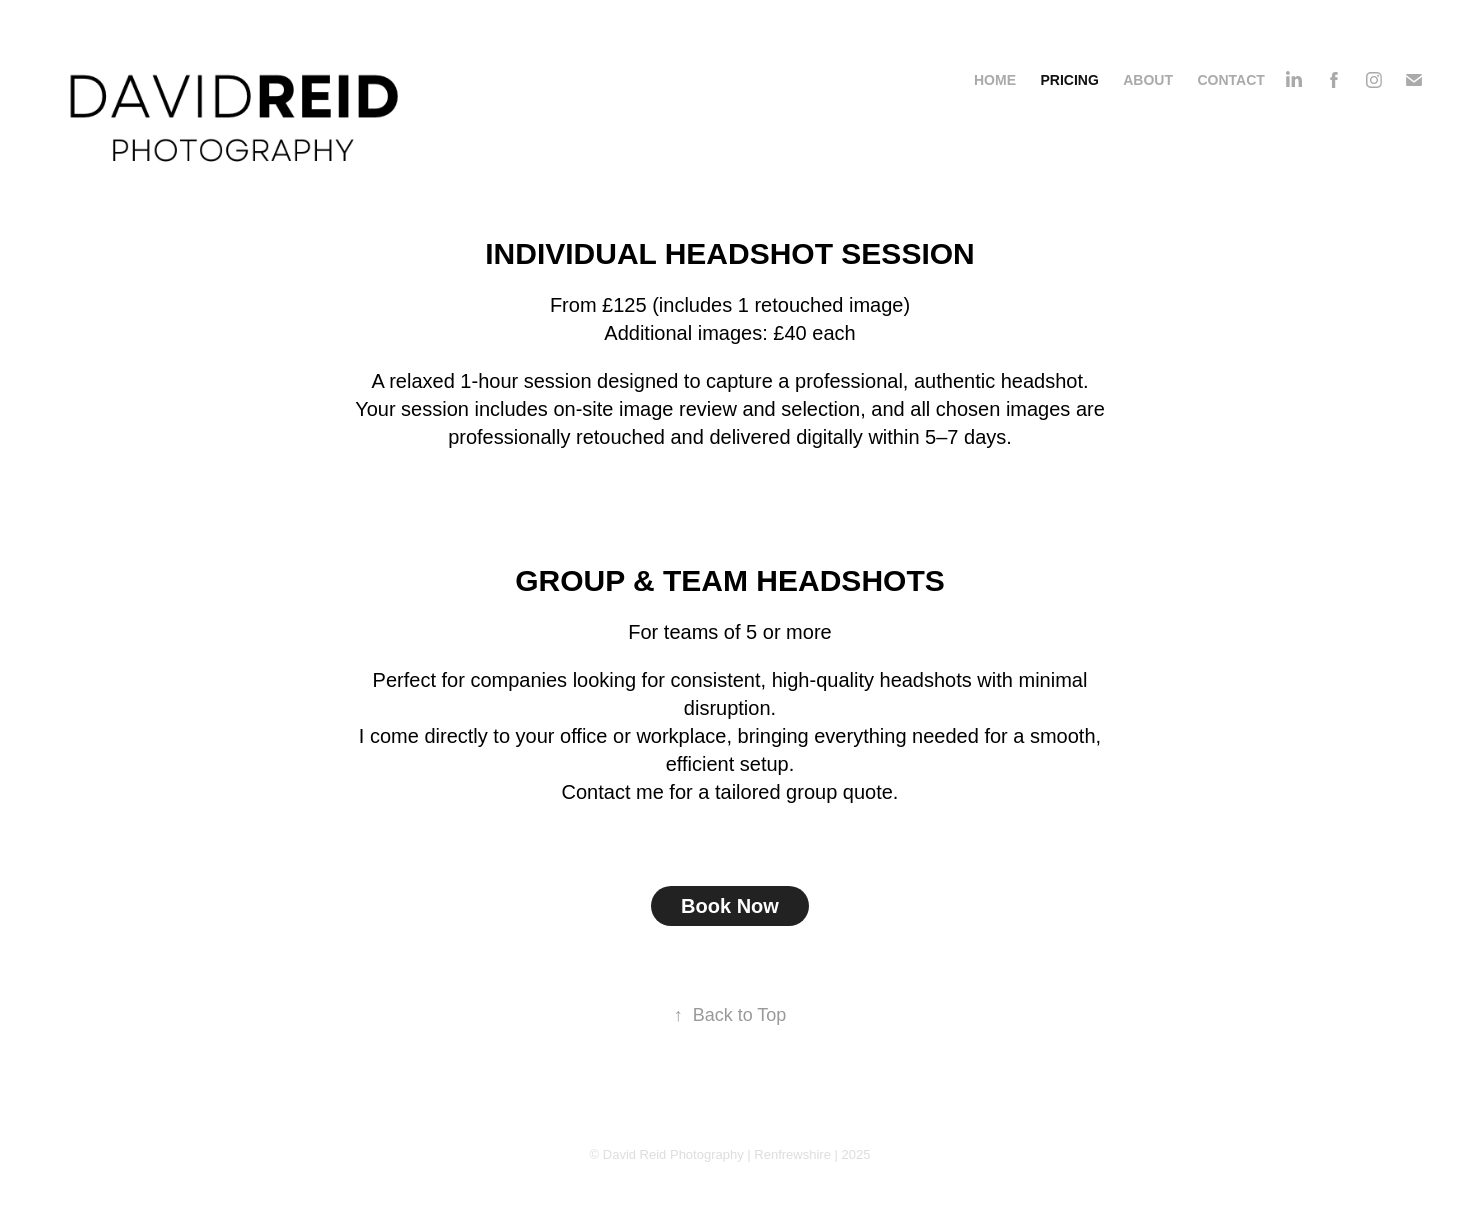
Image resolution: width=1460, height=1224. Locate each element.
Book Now (730, 906)
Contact (1230, 80)
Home (995, 80)
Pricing (1069, 80)
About (1148, 80)
